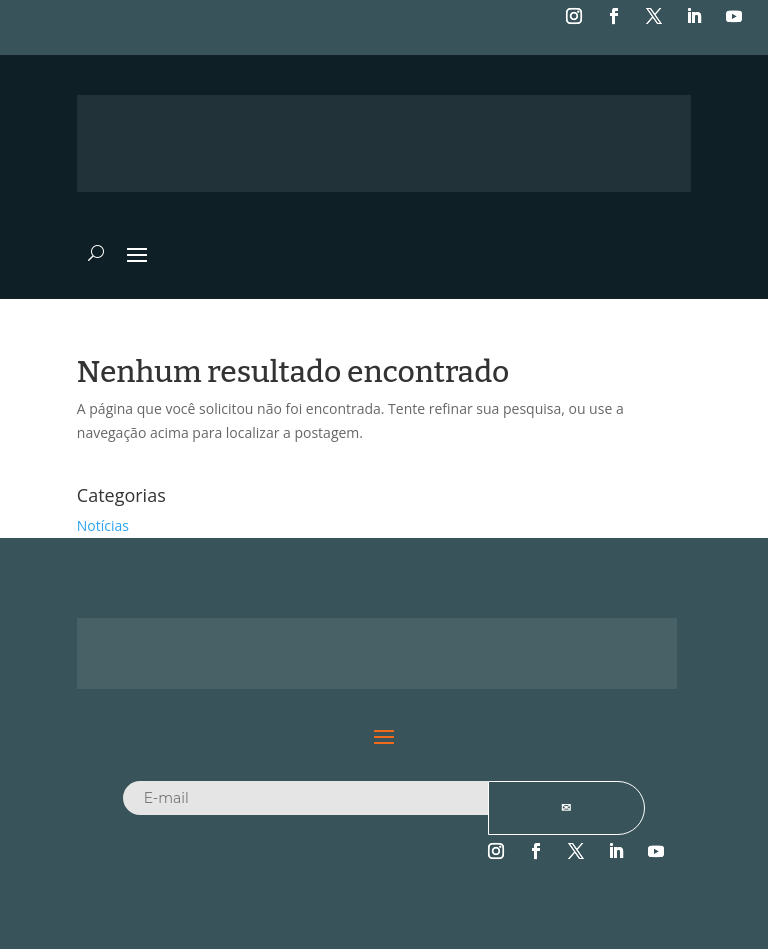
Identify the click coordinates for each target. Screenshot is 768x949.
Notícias (103, 525)
